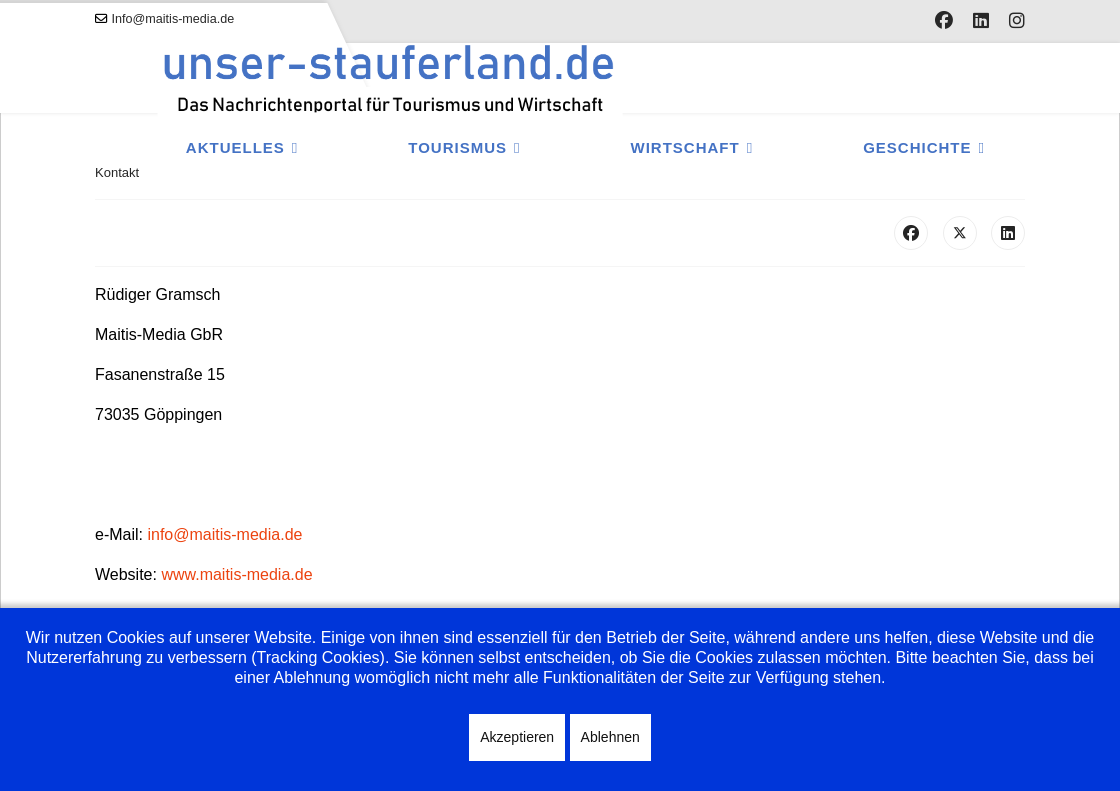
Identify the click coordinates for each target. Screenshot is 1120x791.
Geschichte (917, 147)
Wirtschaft (685, 147)
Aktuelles (235, 147)
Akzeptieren (517, 737)
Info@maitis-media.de (173, 19)
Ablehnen (610, 737)
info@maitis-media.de (224, 534)
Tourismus (457, 147)
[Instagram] (1017, 21)
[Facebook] (944, 21)
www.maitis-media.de (236, 574)
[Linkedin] (981, 21)
